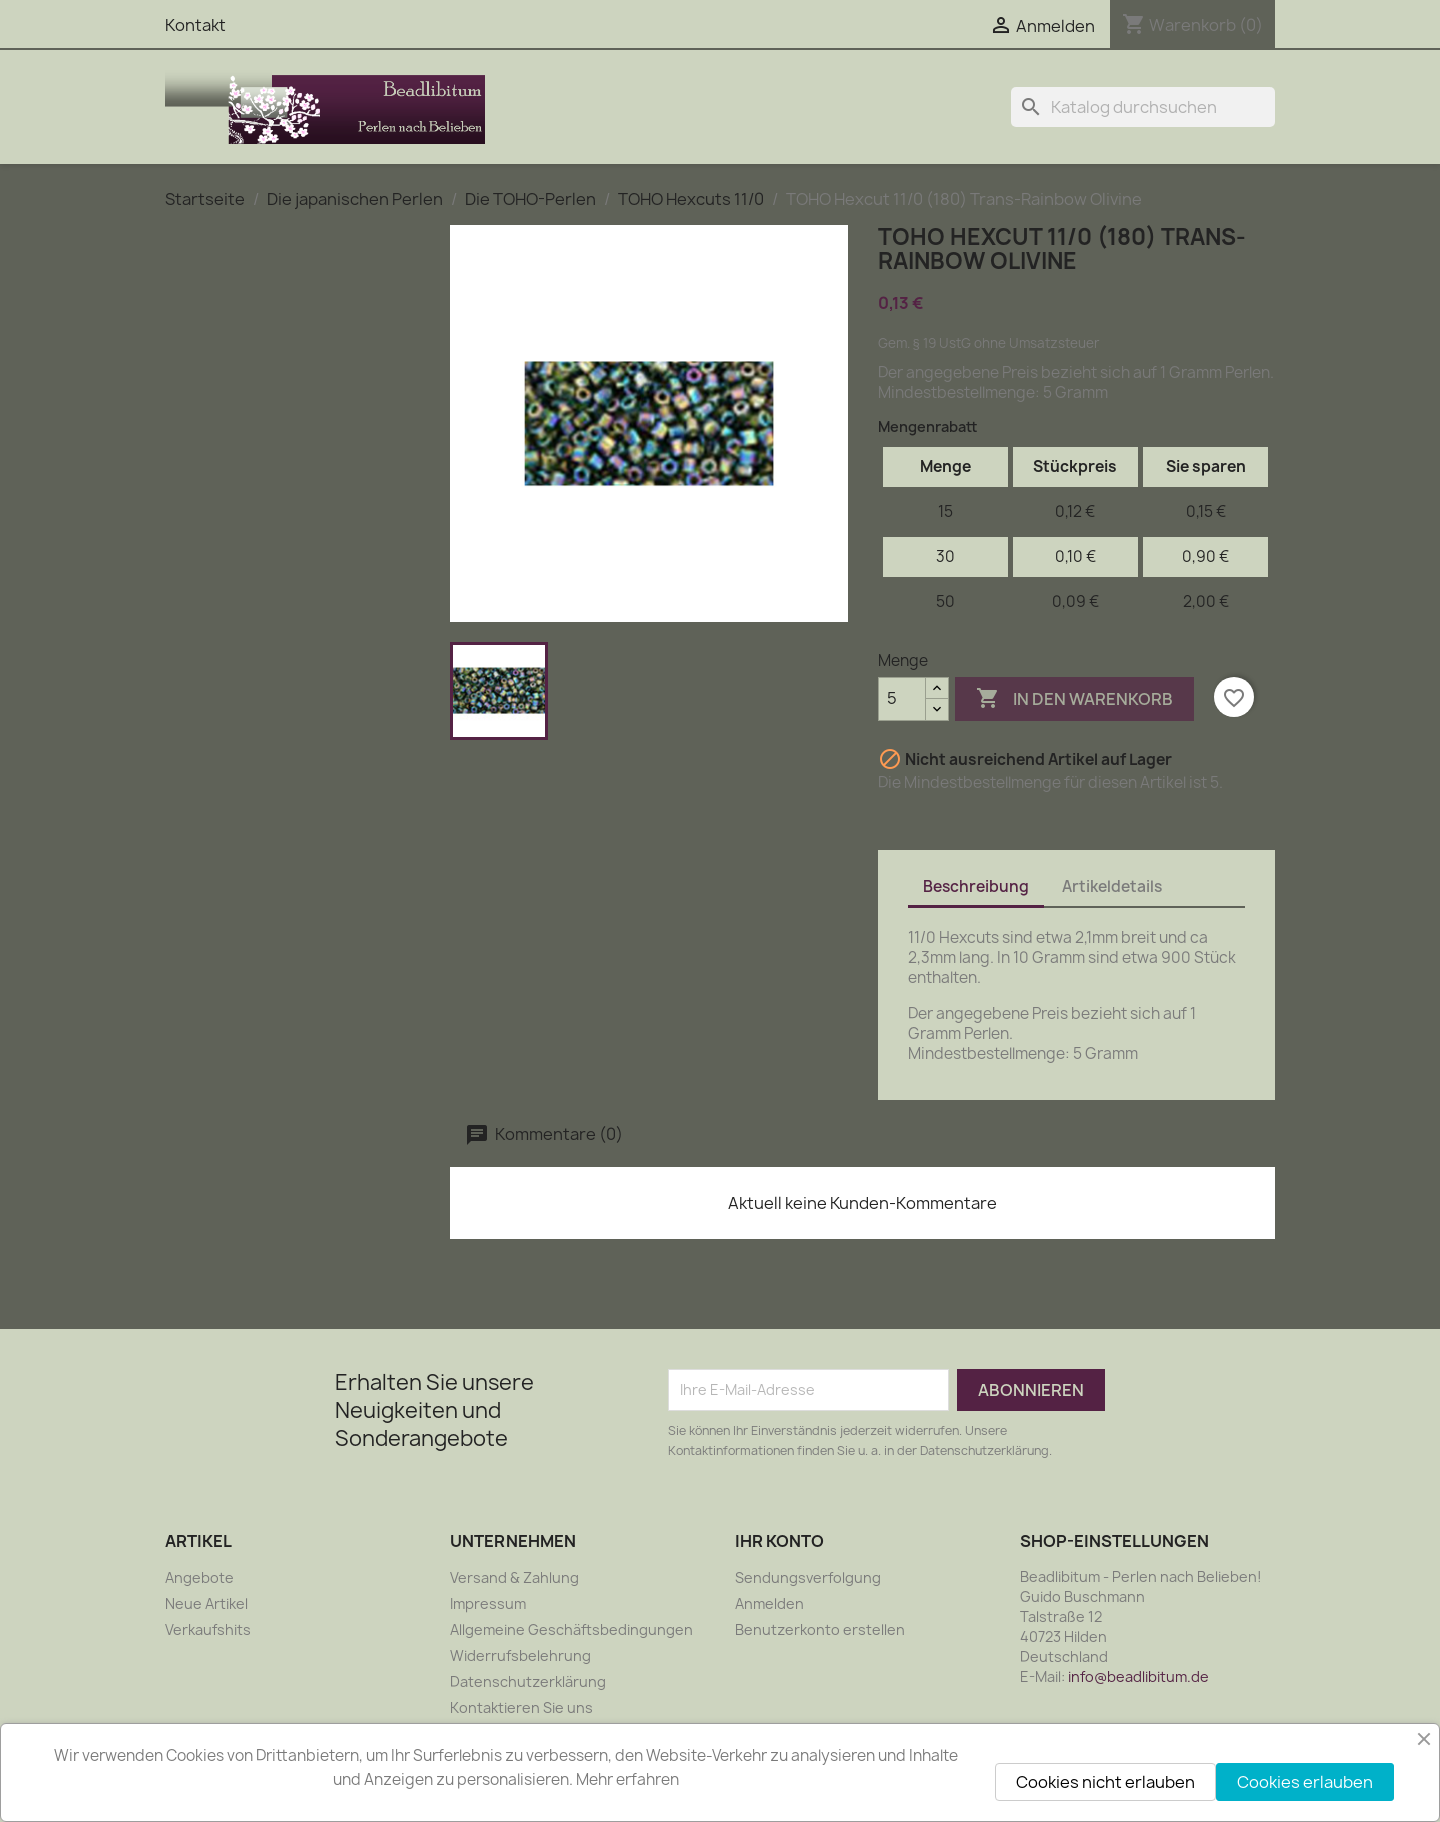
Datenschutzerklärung (528, 1681)
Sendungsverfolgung (808, 1577)
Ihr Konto (779, 1541)
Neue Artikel (206, 1603)
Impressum (488, 1603)
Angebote (199, 1577)
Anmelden (769, 1603)
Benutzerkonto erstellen (820, 1629)
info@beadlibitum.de (1138, 1676)
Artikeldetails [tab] (1112, 886)
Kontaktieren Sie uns (521, 1707)
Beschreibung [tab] (976, 886)
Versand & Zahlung (514, 1577)
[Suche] (1143, 107)
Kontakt (195, 25)
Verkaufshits (208, 1629)
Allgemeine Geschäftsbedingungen (571, 1629)
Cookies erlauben (1305, 1782)
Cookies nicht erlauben (1105, 1782)
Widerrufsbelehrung (520, 1655)
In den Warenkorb (1074, 699)
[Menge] (902, 699)
